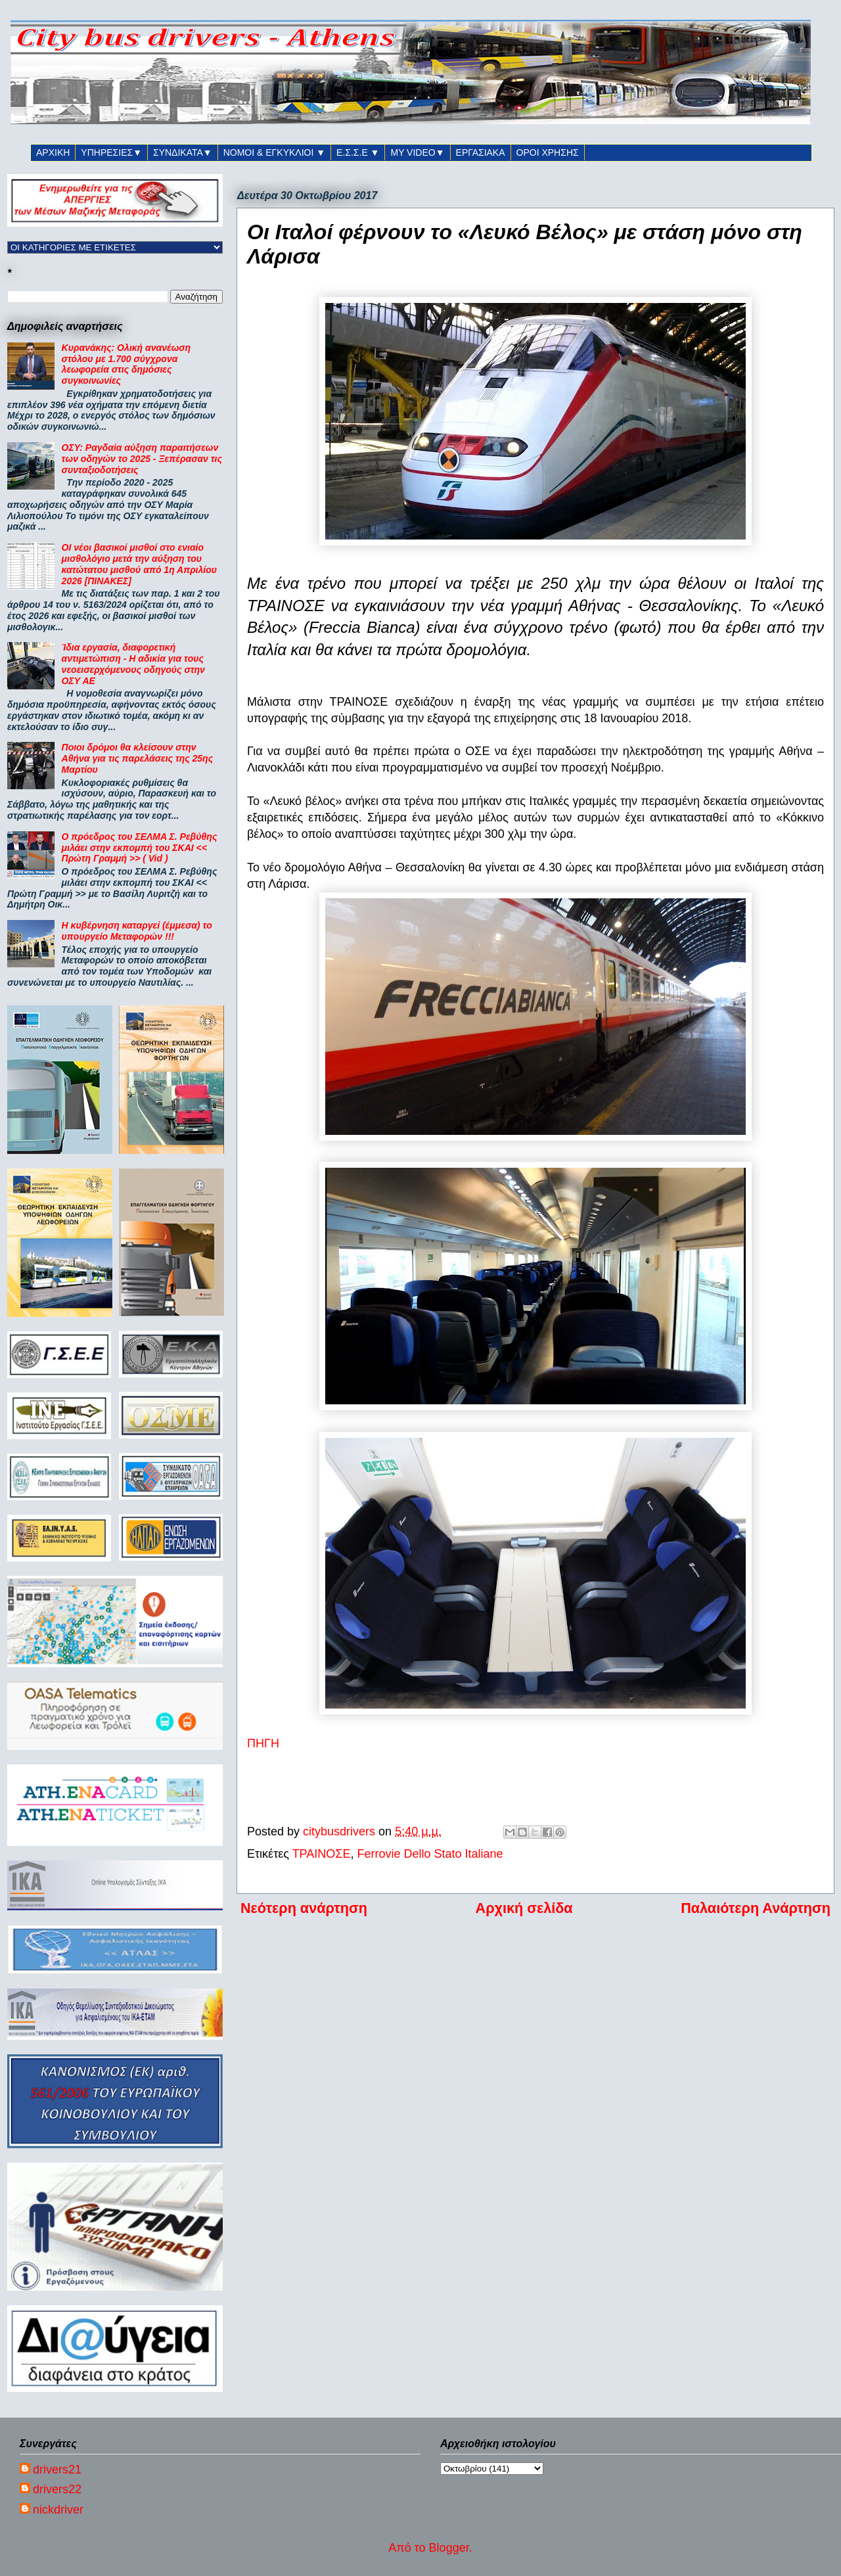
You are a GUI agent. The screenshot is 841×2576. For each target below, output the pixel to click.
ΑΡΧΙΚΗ (53, 152)
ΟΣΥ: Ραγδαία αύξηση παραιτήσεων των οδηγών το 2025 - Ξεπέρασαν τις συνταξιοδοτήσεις (142, 458)
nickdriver (58, 2509)
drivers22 (57, 2489)
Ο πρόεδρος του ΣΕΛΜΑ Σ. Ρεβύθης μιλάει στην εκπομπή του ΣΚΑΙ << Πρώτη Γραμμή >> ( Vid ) (139, 847)
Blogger (449, 2547)
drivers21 (57, 2469)
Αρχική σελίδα (524, 1908)
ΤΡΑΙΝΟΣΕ (321, 1853)
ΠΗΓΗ (263, 1743)
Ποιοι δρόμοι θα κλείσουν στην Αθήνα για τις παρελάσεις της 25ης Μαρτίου (138, 758)
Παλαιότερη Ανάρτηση (755, 1908)
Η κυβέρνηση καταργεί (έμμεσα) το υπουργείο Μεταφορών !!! (137, 931)
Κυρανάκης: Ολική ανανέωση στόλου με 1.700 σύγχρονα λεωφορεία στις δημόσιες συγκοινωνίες (126, 364)
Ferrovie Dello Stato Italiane (430, 1853)
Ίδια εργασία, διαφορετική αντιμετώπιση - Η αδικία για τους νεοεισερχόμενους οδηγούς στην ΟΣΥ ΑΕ (133, 663)
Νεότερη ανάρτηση (303, 1908)
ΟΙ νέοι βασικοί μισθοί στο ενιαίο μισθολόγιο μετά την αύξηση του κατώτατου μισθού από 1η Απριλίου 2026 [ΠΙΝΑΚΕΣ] (139, 564)
